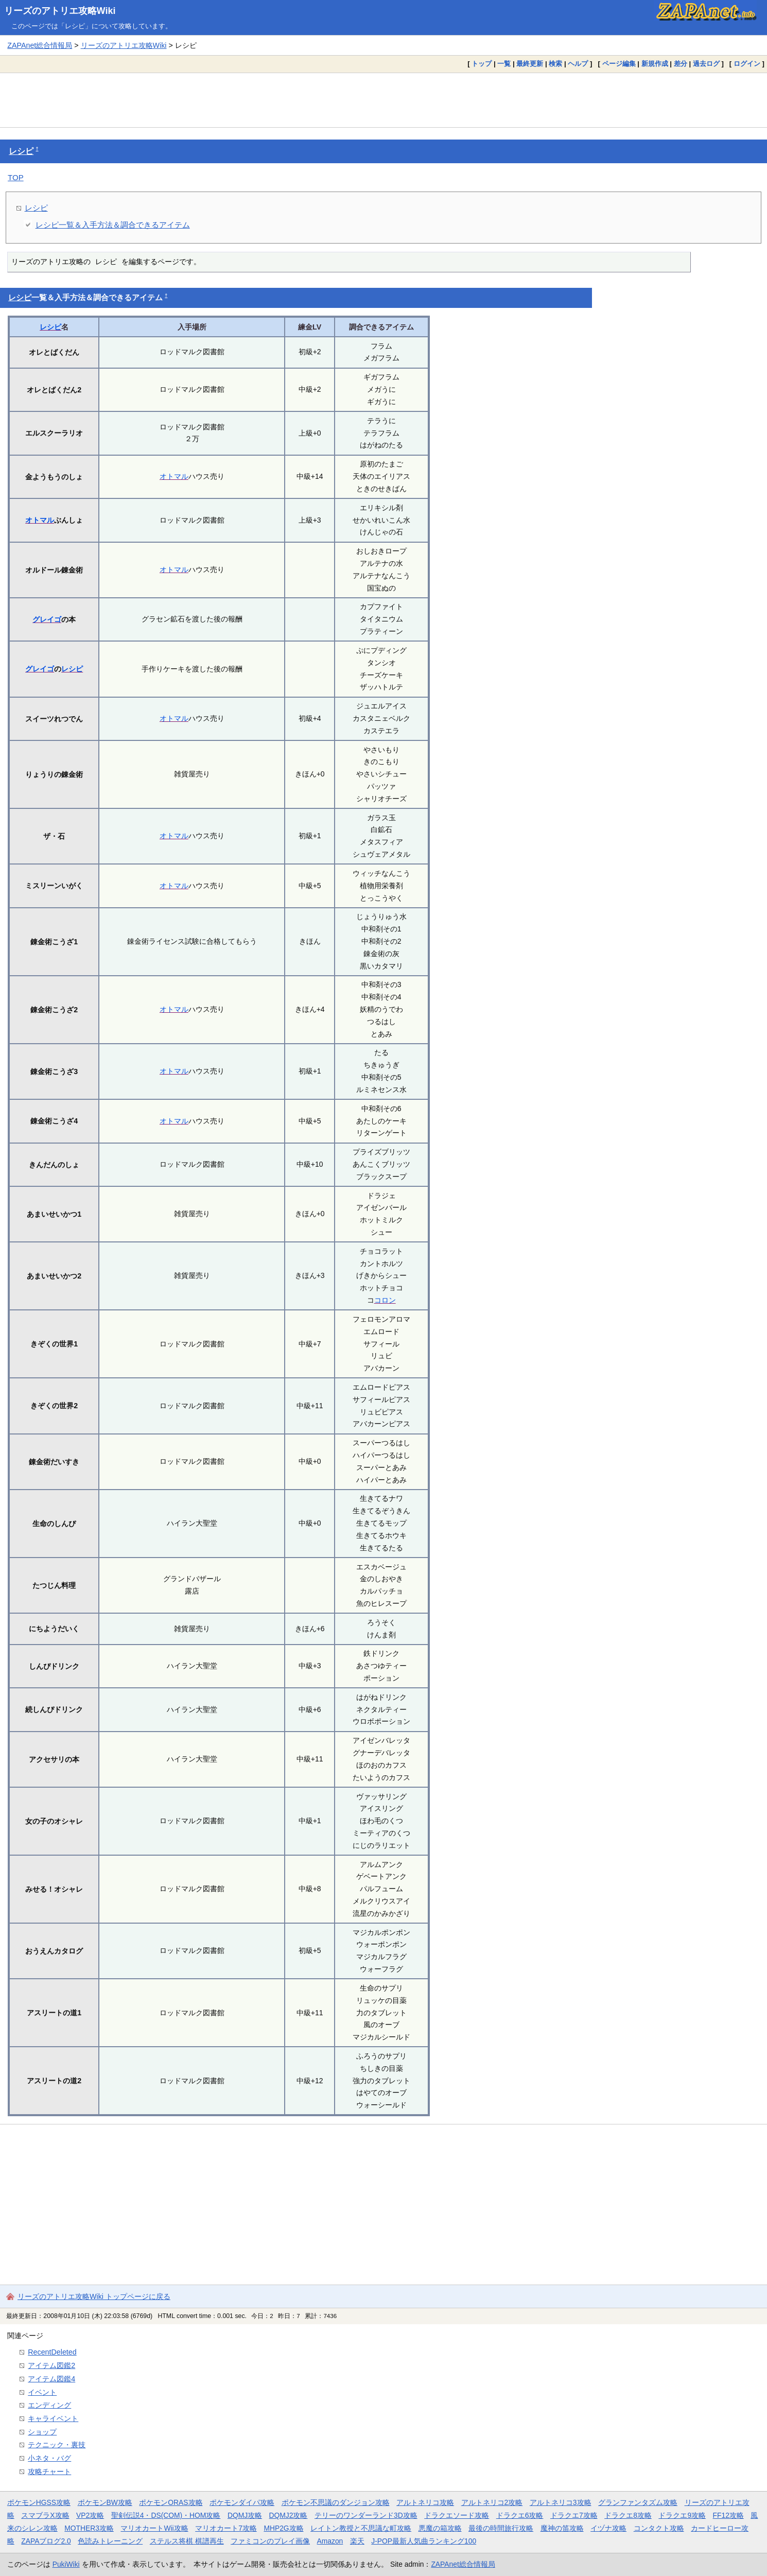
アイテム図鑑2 (51, 2365)
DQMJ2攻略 (288, 2515)
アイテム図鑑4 (51, 2379)
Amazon (330, 2541)
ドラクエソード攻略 (456, 2515)
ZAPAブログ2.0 (46, 2541)
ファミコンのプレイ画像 (270, 2541)
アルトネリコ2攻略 (492, 2502)
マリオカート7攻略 (226, 2528)
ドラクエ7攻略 (574, 2515)
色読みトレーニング (110, 2541)
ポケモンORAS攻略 (170, 2502)
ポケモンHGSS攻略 (39, 2502)
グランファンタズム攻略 (637, 2502)
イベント (42, 2392)
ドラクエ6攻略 (520, 2515)
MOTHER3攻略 (89, 2528)
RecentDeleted (52, 2352)
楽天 (357, 2541)
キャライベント (53, 2418)
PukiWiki (66, 2564)
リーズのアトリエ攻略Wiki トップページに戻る (94, 2296)
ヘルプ (578, 63)
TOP (16, 177)
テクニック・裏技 (56, 2445)
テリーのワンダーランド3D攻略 (366, 2515)
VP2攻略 (90, 2515)
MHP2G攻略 (283, 2528)
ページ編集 (619, 63)
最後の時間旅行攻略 (500, 2528)
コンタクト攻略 (659, 2528)
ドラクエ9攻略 (682, 2515)
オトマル (174, 476)
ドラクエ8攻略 (628, 2515)
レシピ (21, 151)
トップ (482, 63)
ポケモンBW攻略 (105, 2502)
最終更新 (529, 63)
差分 (680, 63)
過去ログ (706, 63)
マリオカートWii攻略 (154, 2528)
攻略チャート (49, 2471)
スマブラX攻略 (45, 2515)
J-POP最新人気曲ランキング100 (423, 2541)
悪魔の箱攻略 (440, 2528)
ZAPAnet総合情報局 (39, 45)
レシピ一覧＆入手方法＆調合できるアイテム (113, 224)
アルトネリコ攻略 (425, 2502)
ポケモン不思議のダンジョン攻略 (336, 2502)
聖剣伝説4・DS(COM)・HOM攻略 (166, 2515)
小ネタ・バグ (49, 2458)
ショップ (42, 2432)
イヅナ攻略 (608, 2528)
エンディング (49, 2405)
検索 (555, 63)
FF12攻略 (728, 2515)
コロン (385, 1300)
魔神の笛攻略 (562, 2528)
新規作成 (654, 63)
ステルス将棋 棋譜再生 (187, 2541)
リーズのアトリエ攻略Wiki (60, 11)
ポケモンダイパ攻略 (242, 2502)
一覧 (504, 63)
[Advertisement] (383, 100)
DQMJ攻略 (245, 2515)
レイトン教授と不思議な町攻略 (360, 2528)
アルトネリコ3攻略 (560, 2502)
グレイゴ (46, 619)
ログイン (747, 63)
